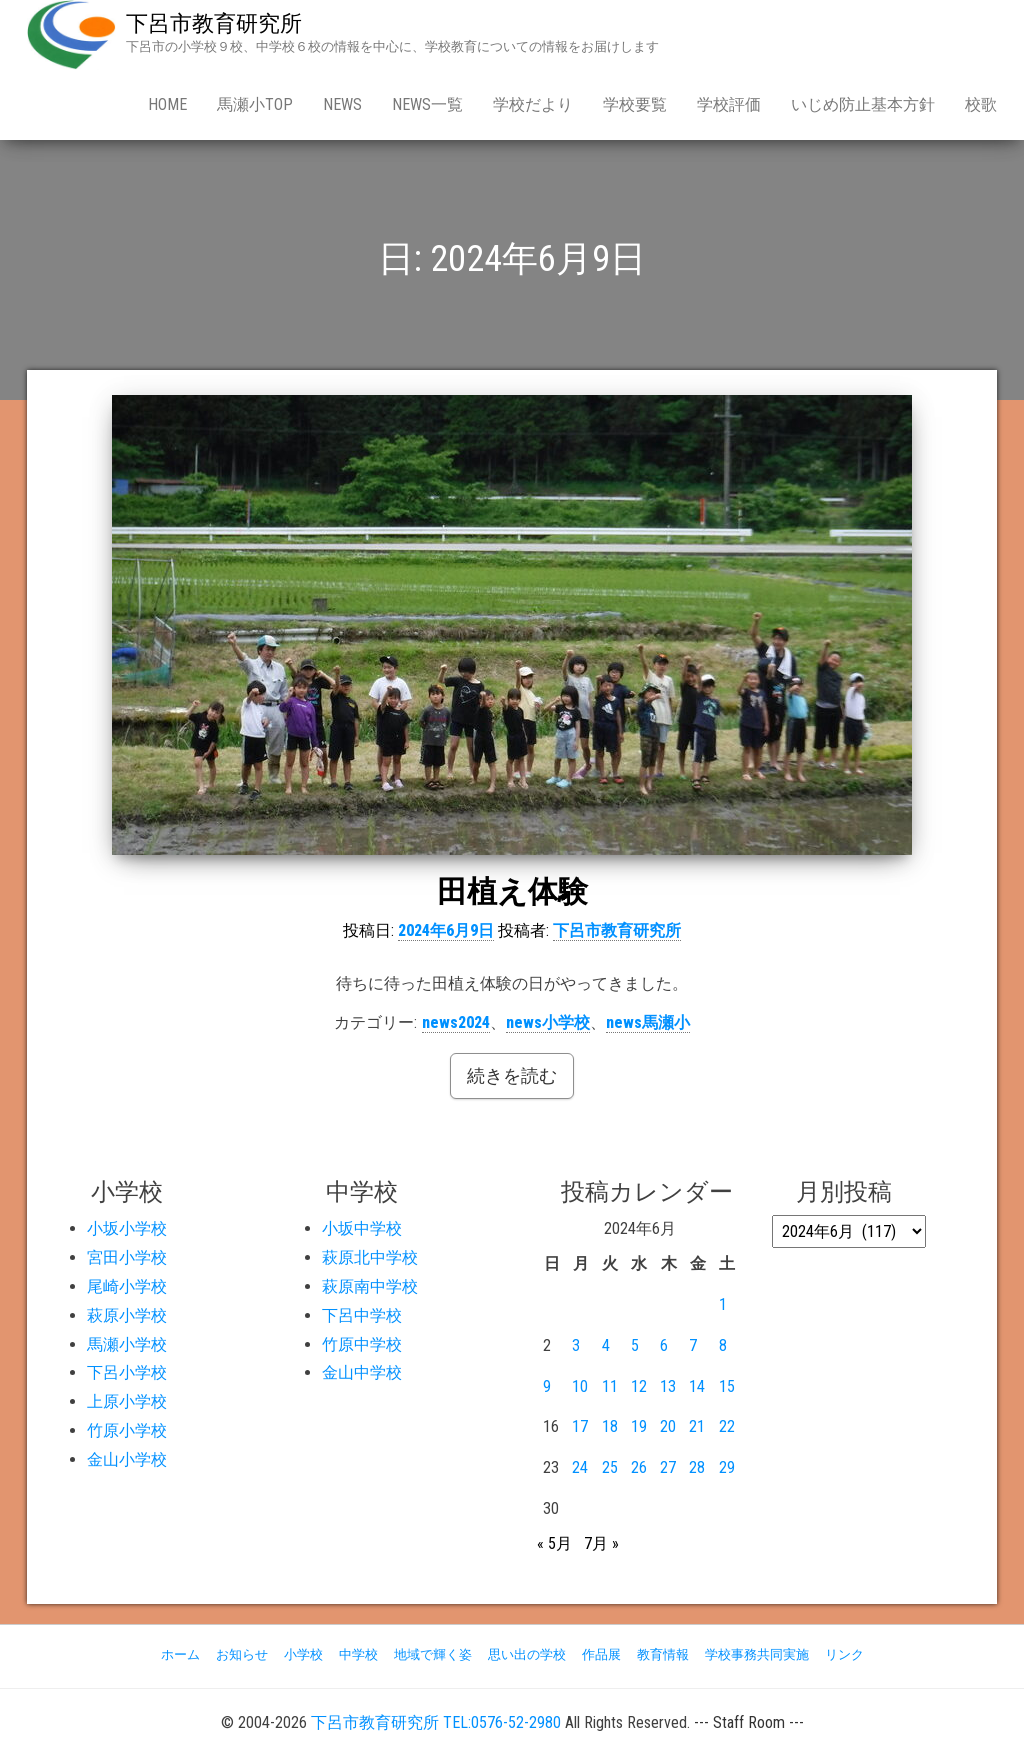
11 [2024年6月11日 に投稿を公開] (610, 1386)
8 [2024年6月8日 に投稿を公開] (723, 1345)
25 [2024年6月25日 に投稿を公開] (610, 1467)
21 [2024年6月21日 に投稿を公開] (697, 1426)
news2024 (456, 1022)
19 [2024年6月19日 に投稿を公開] (639, 1426)
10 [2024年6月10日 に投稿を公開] (580, 1386)
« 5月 (554, 1543)
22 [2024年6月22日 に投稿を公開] (727, 1426)
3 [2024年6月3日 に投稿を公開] (576, 1345)
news (342, 104)
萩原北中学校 (370, 1257)
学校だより (533, 104)
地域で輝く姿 (433, 1654)
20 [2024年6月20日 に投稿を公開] (668, 1426)
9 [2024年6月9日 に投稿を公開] (547, 1386)
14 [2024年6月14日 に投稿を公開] (697, 1386)
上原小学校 (127, 1401)
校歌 (981, 104)
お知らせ (242, 1654)
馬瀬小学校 (127, 1344)
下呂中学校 (362, 1315)
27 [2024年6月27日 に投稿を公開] (668, 1467)
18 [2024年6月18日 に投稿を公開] (610, 1426)
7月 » (601, 1543)
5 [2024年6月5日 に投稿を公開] (635, 1345)
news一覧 (427, 104)
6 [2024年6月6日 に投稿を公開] (664, 1345)
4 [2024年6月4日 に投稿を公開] (606, 1345)
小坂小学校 (127, 1228)
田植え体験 (512, 891)
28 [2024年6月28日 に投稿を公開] (697, 1467)
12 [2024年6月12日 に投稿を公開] (639, 1386)
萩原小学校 (127, 1315)
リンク (844, 1654)
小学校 (303, 1654)
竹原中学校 (362, 1344)
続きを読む (512, 1075)
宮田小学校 (127, 1257)
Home (167, 104)
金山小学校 (127, 1459)
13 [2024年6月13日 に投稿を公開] (668, 1386)
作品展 (601, 1654)
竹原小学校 (127, 1430)
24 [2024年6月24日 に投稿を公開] (580, 1467)
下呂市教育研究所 (214, 23)
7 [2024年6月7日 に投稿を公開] (693, 1345)
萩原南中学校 (370, 1286)
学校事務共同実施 (757, 1654)
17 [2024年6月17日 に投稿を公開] (580, 1426)
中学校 (358, 1654)
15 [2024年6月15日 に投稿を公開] (727, 1386)
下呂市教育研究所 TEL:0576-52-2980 (436, 1722)
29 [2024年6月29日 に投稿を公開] (727, 1467)
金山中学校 (362, 1372)
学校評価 (729, 104)
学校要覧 (635, 104)
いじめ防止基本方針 (863, 104)
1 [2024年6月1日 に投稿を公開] (723, 1304)
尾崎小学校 (127, 1286)
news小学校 (548, 1022)
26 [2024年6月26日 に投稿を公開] (639, 1467)
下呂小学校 (127, 1372)
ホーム (180, 1654)
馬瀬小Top (255, 104)
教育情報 (663, 1654)
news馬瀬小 (648, 1022)
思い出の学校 (527, 1654)
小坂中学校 (362, 1228)
